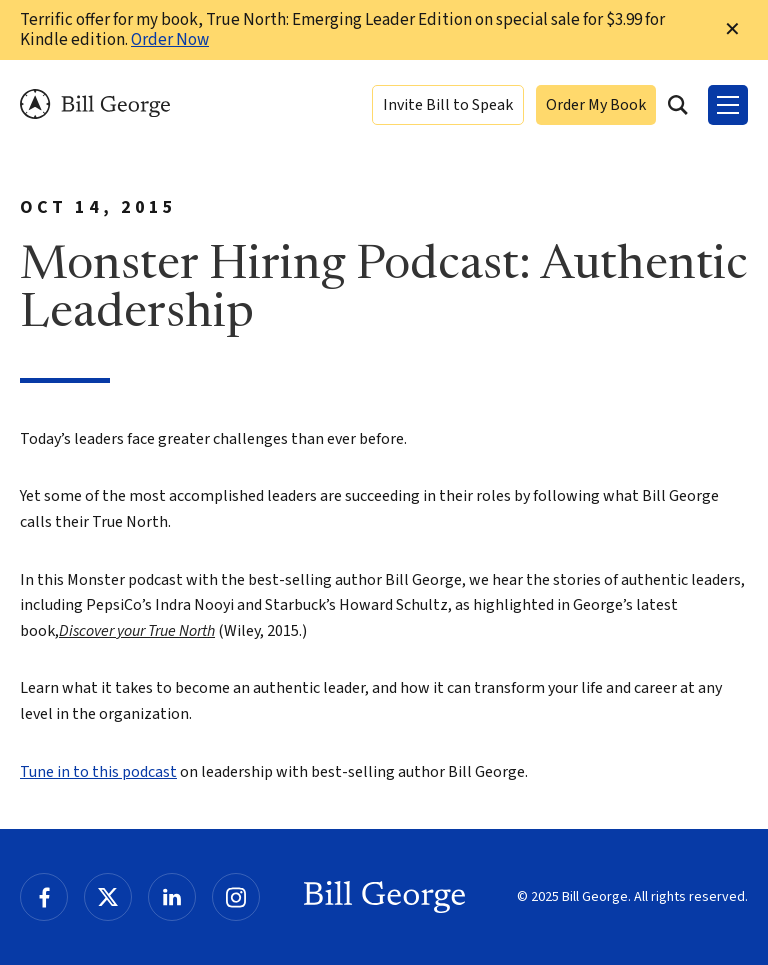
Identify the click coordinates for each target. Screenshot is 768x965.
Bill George (95, 104)
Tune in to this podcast (98, 772)
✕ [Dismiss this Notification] (732, 30)
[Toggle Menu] (728, 105)
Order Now (170, 40)
